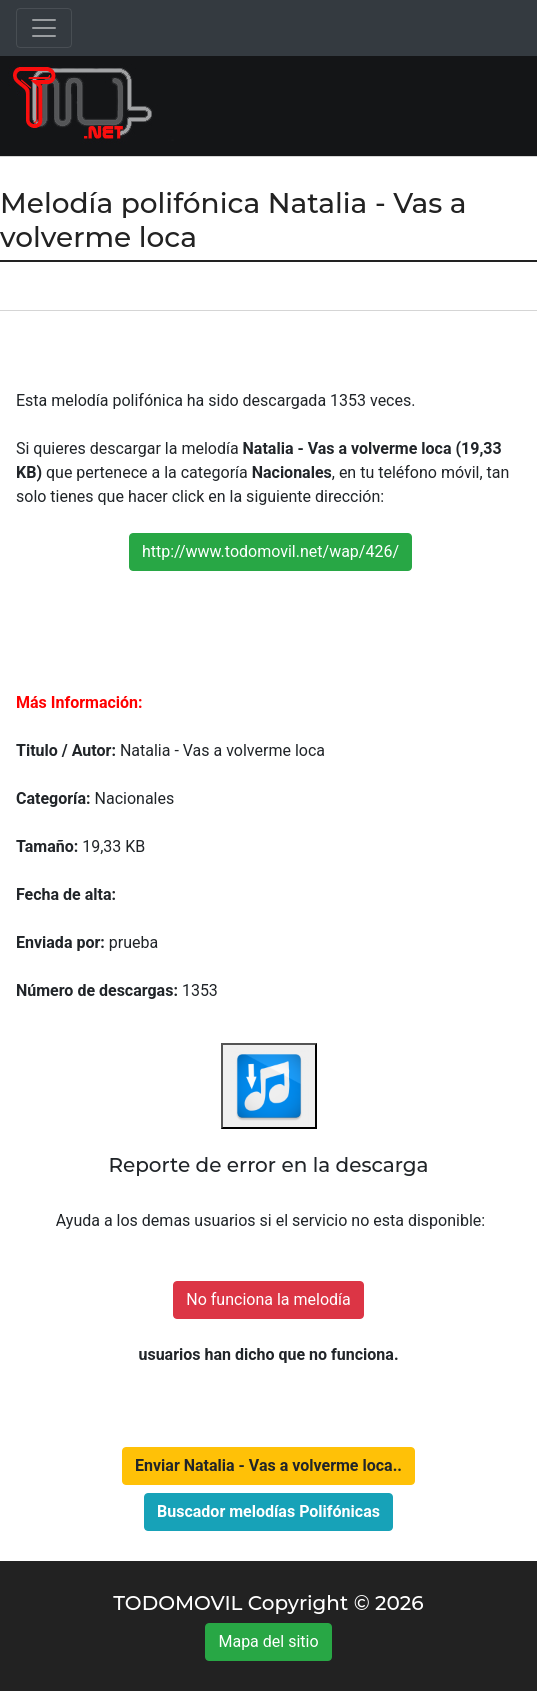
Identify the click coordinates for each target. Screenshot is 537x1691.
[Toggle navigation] (44, 28)
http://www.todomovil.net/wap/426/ (270, 551)
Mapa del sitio (268, 1641)
